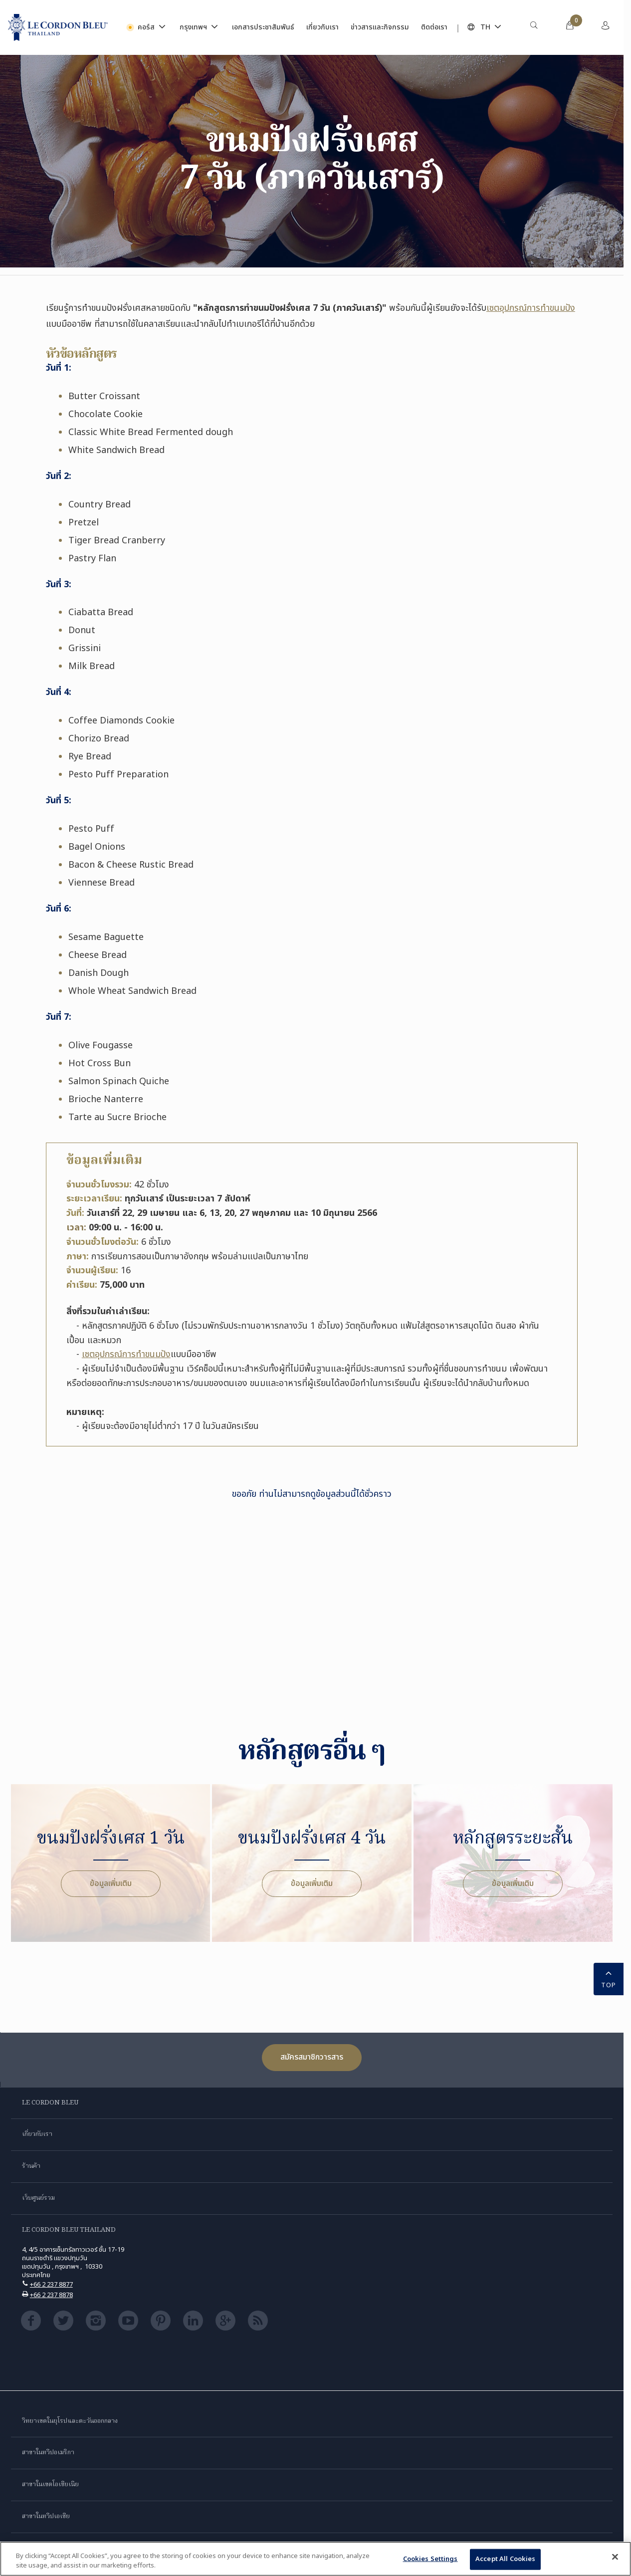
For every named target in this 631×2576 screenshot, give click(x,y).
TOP (608, 1978)
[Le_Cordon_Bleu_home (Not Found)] (58, 27)
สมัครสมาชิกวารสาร (311, 2057)
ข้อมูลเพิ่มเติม (111, 1883)
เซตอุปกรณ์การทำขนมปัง (530, 308)
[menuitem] (534, 27)
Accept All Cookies (505, 2559)
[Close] (615, 2557)
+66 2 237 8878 (51, 2295)
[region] (315, 2559)
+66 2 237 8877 (51, 2285)
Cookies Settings (430, 2559)
